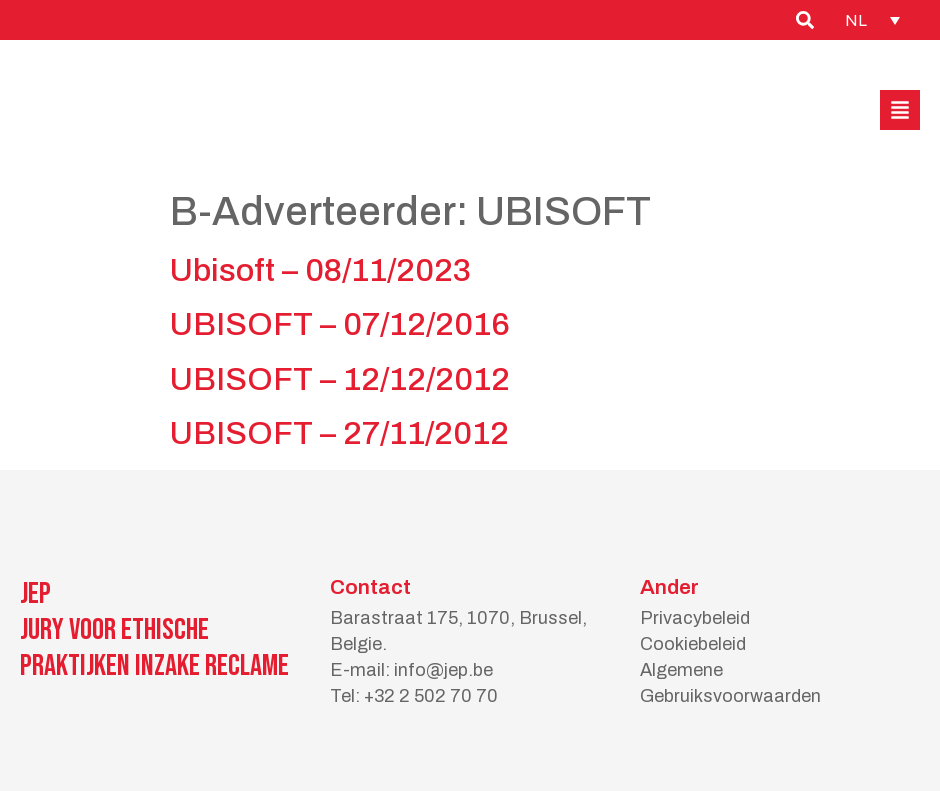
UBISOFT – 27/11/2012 (339, 433)
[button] (900, 110)
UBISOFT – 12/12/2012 (340, 379)
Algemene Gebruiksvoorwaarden (730, 683)
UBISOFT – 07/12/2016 (340, 324)
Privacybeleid (695, 618)
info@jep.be (443, 670)
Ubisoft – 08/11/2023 (320, 270)
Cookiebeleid (693, 644)
